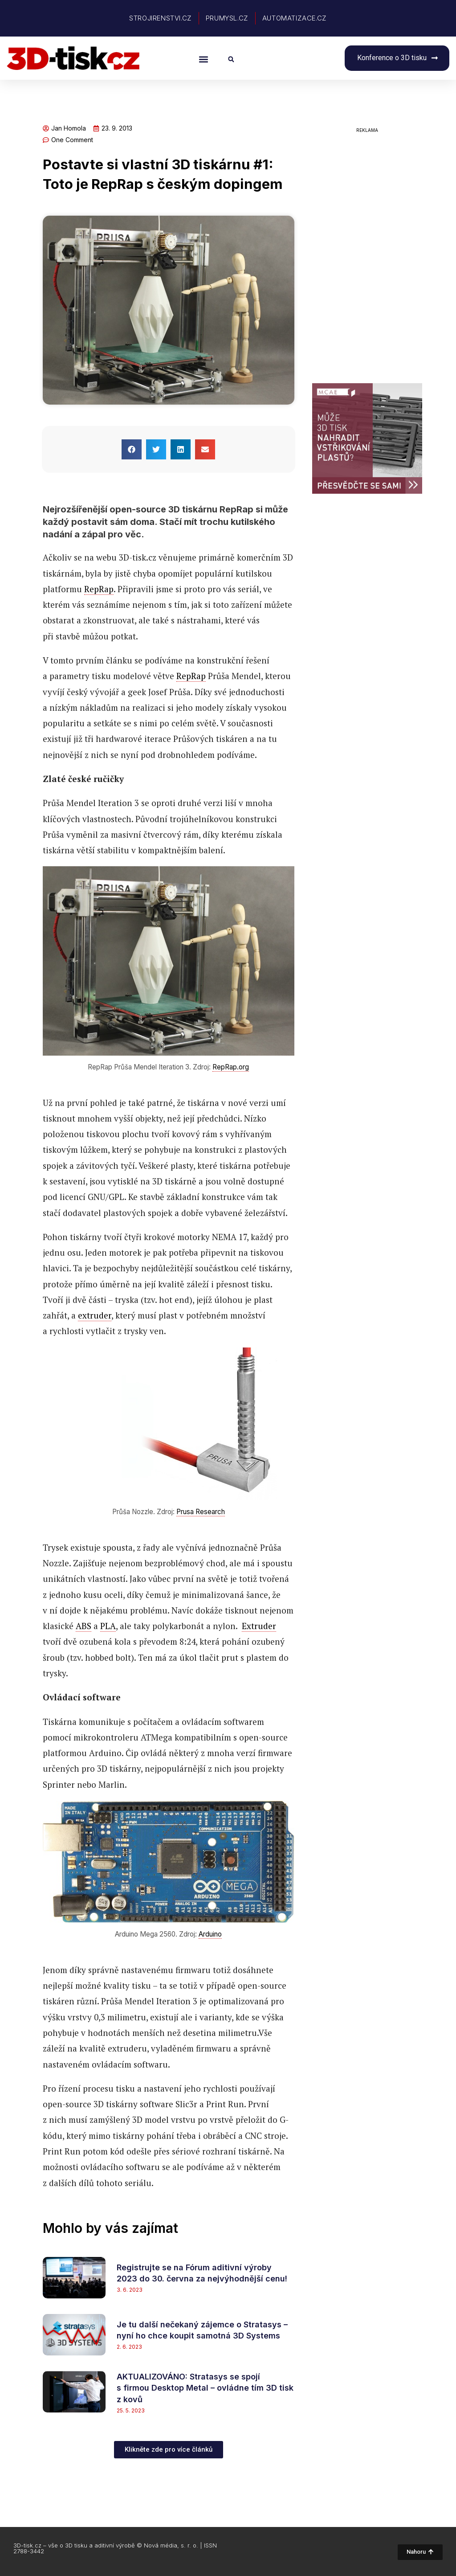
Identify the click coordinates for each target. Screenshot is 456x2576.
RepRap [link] (99, 588)
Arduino (210, 1934)
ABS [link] (83, 1625)
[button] (203, 59)
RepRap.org (230, 1067)
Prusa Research (200, 1511)
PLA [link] (108, 1625)
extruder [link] (94, 1315)
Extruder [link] (259, 1625)
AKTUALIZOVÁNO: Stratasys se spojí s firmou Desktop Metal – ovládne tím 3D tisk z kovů (205, 2388)
